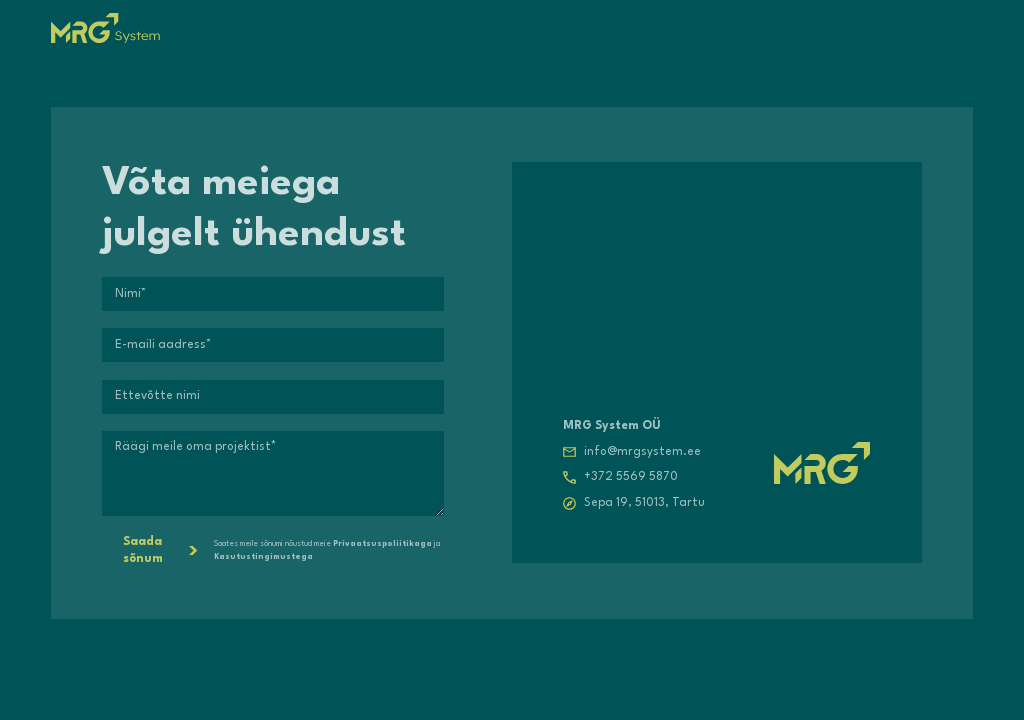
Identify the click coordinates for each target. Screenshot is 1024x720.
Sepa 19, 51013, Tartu (644, 503)
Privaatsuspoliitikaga (382, 544)
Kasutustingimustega (263, 557)
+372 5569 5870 (631, 477)
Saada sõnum (160, 550)
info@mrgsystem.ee (642, 452)
